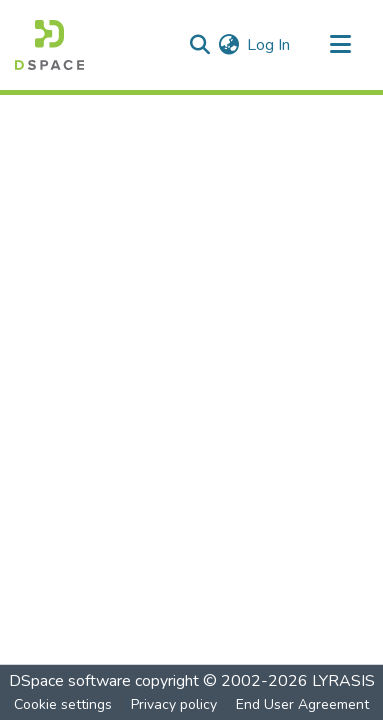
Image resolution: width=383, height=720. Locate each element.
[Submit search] (199, 45)
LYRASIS (343, 681)
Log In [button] (269, 45)
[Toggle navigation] (340, 45)
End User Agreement (302, 704)
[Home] (49, 45)
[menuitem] (228, 45)
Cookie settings (63, 704)
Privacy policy (174, 704)
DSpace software (70, 681)
